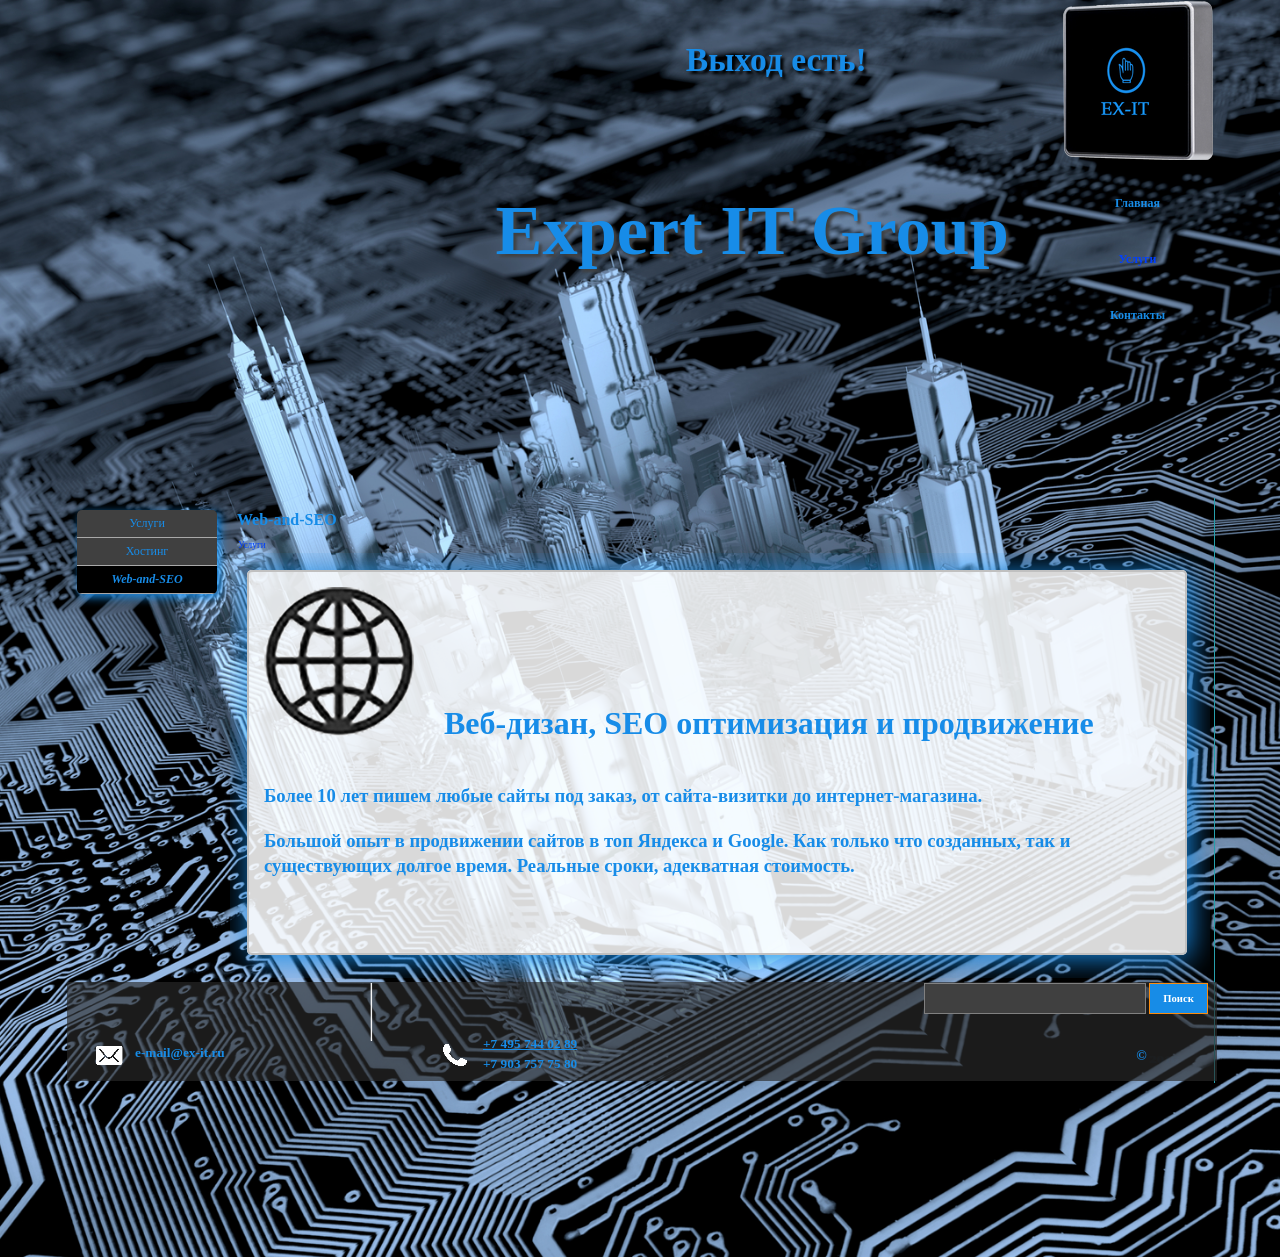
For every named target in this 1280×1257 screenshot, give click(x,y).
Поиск (1178, 998)
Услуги (252, 545)
